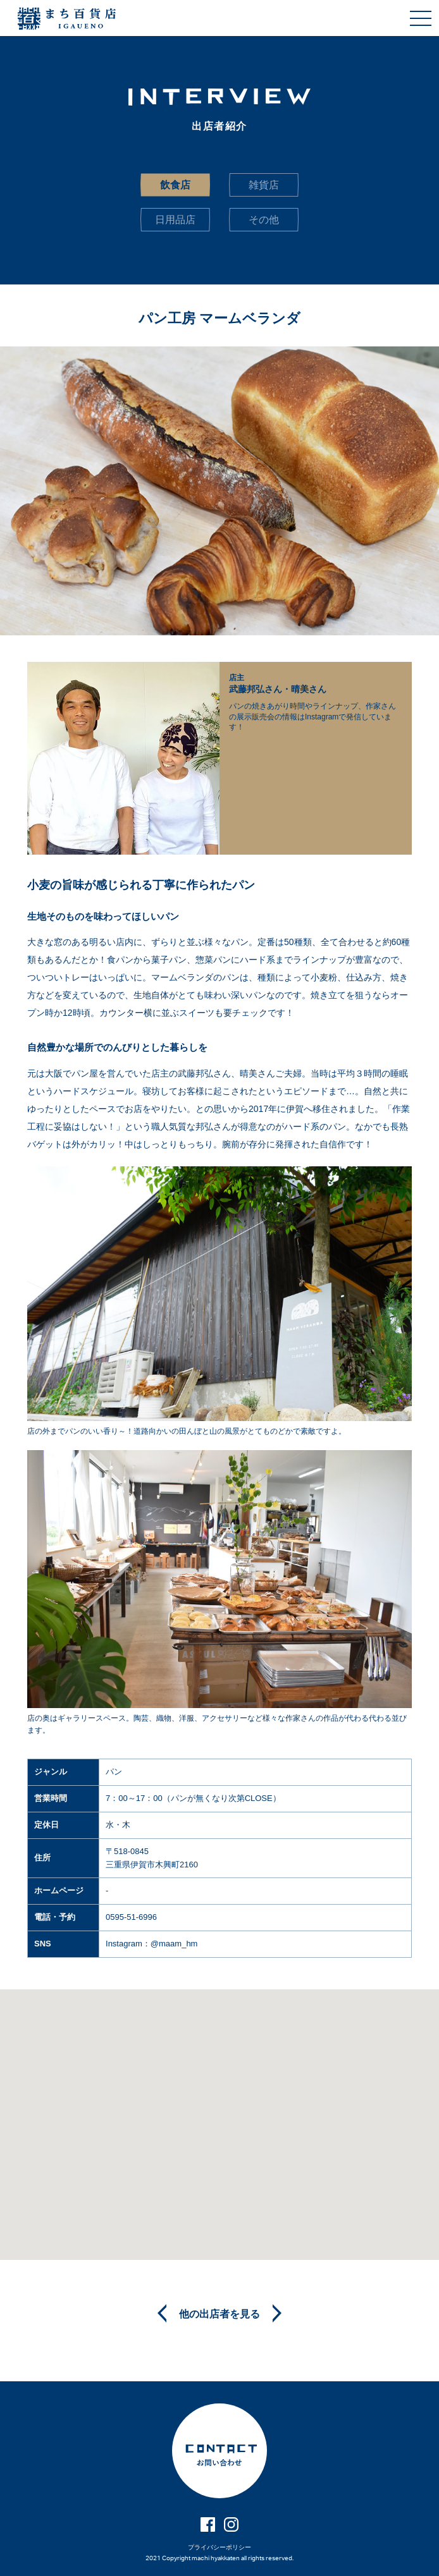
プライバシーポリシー (219, 2547)
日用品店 (175, 219)
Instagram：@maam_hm (151, 1943)
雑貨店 (264, 185)
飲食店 (175, 185)
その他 (264, 219)
